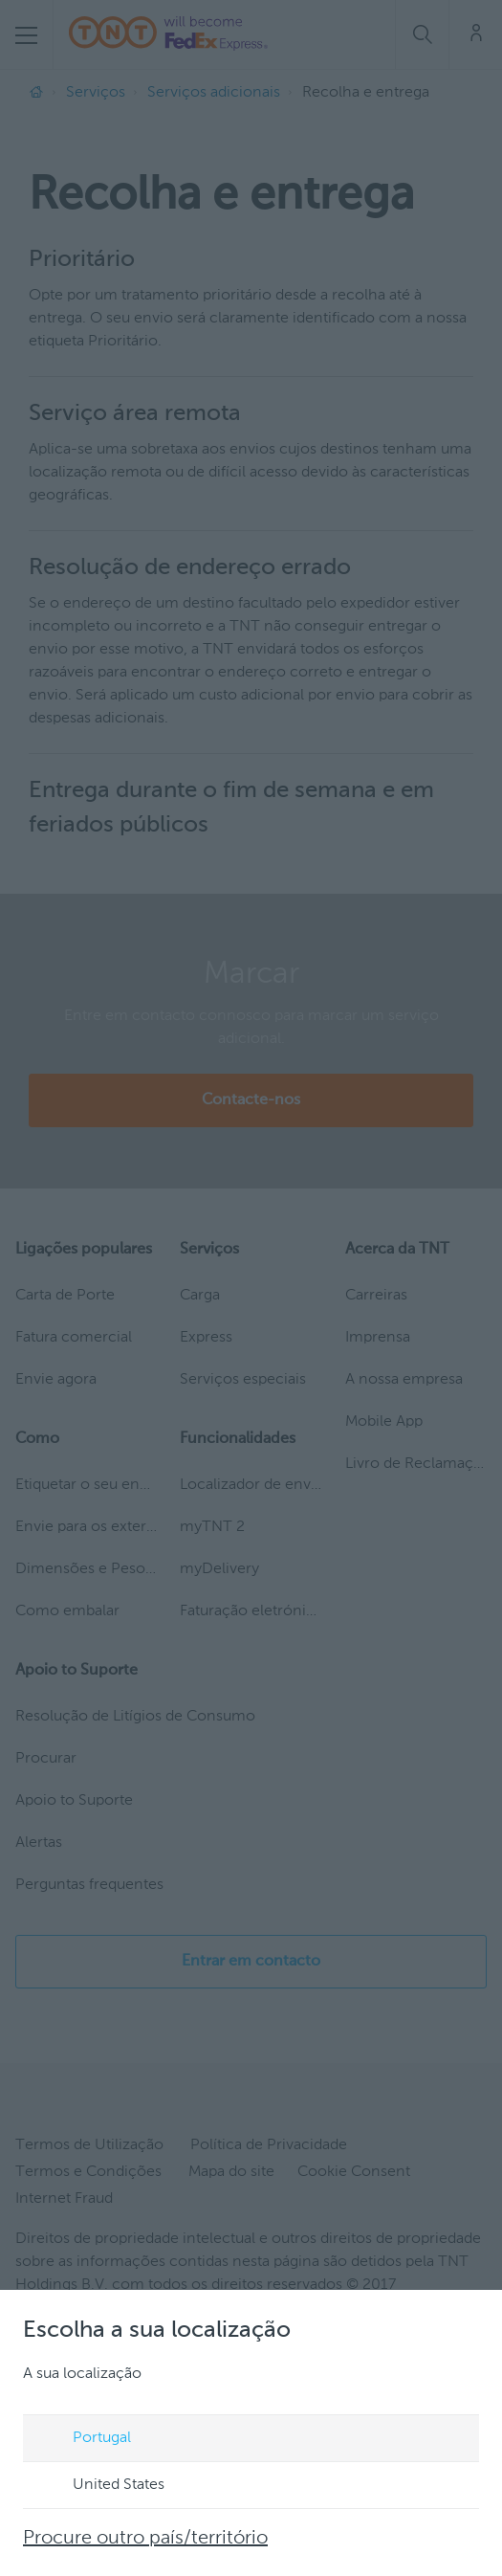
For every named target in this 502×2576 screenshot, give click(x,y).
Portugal (83, 2439)
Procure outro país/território (145, 2538)
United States (100, 2486)
